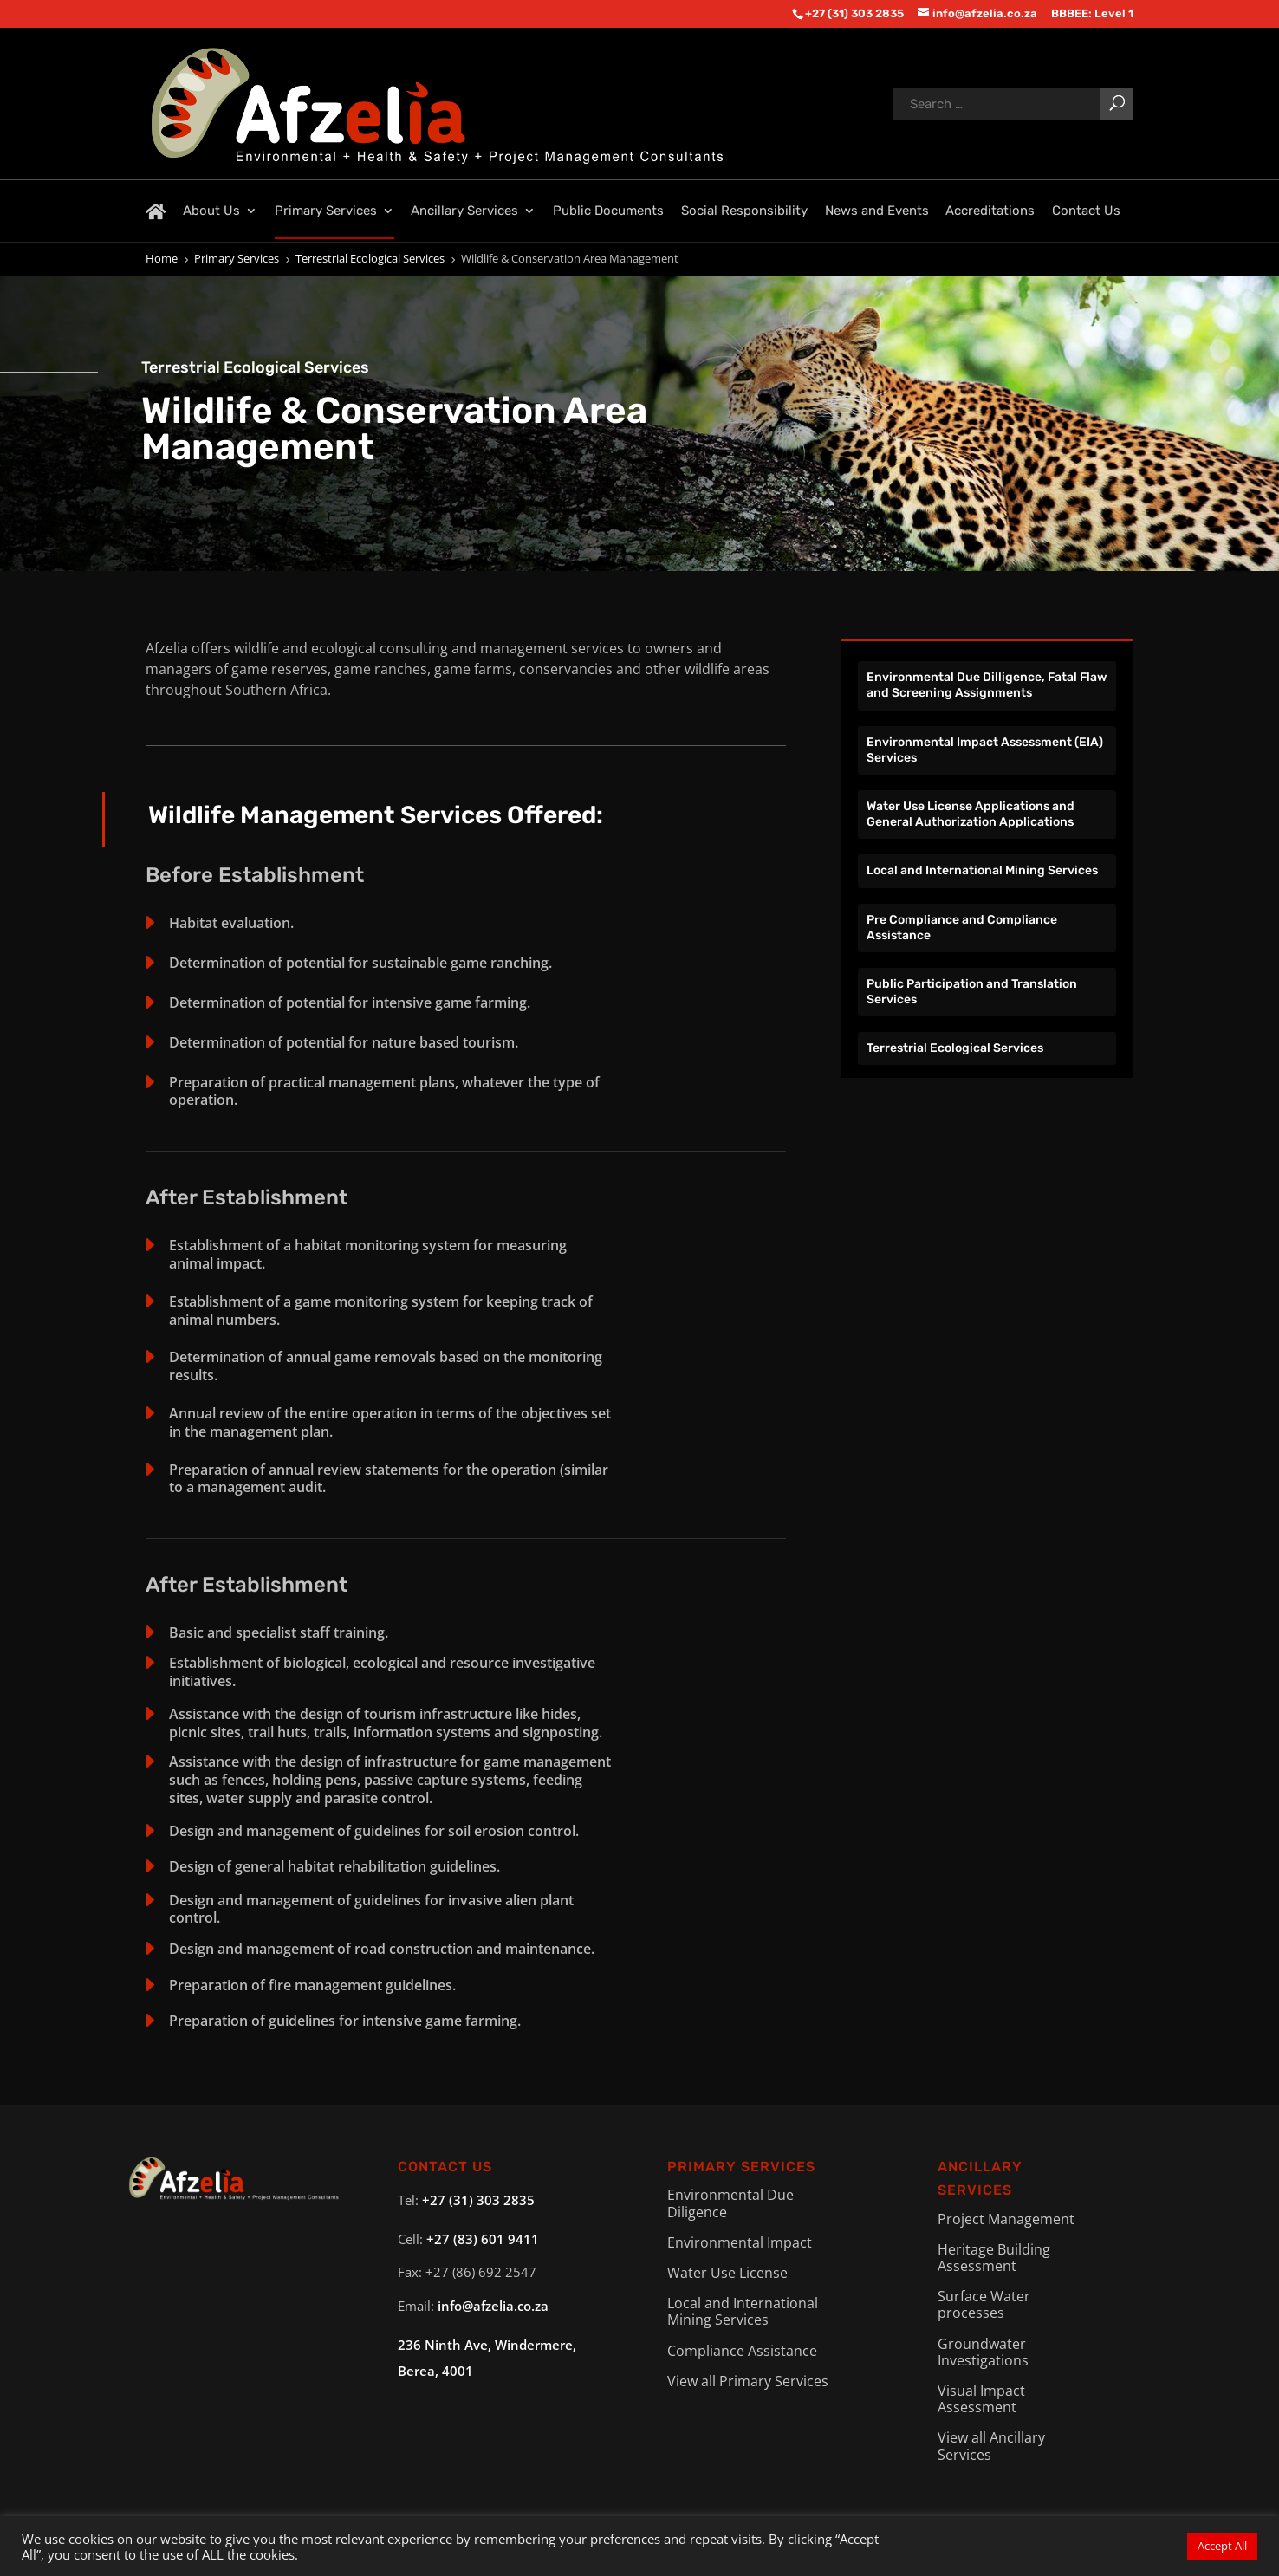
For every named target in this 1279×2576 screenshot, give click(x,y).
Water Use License (727, 2272)
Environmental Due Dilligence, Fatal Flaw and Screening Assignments (987, 685)
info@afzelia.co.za (493, 2305)
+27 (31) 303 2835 (478, 2200)
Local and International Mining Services (982, 870)
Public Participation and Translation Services (972, 992)
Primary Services (326, 211)
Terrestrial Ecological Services (955, 1048)
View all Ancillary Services (991, 2445)
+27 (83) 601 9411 (482, 2239)
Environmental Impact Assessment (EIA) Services (985, 750)
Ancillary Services (464, 211)
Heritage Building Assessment (994, 2257)
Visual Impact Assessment (981, 2399)
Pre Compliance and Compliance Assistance (962, 927)
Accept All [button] (1222, 2545)
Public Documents (608, 211)
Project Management (1006, 2219)
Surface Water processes (984, 2304)
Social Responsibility (744, 211)
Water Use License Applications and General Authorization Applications (970, 814)
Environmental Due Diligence (730, 2203)
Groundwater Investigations (983, 2352)
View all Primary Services (747, 2381)
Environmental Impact (739, 2242)
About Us (211, 211)
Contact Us (1086, 211)
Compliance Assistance (742, 2350)
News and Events (877, 211)
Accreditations (990, 211)
